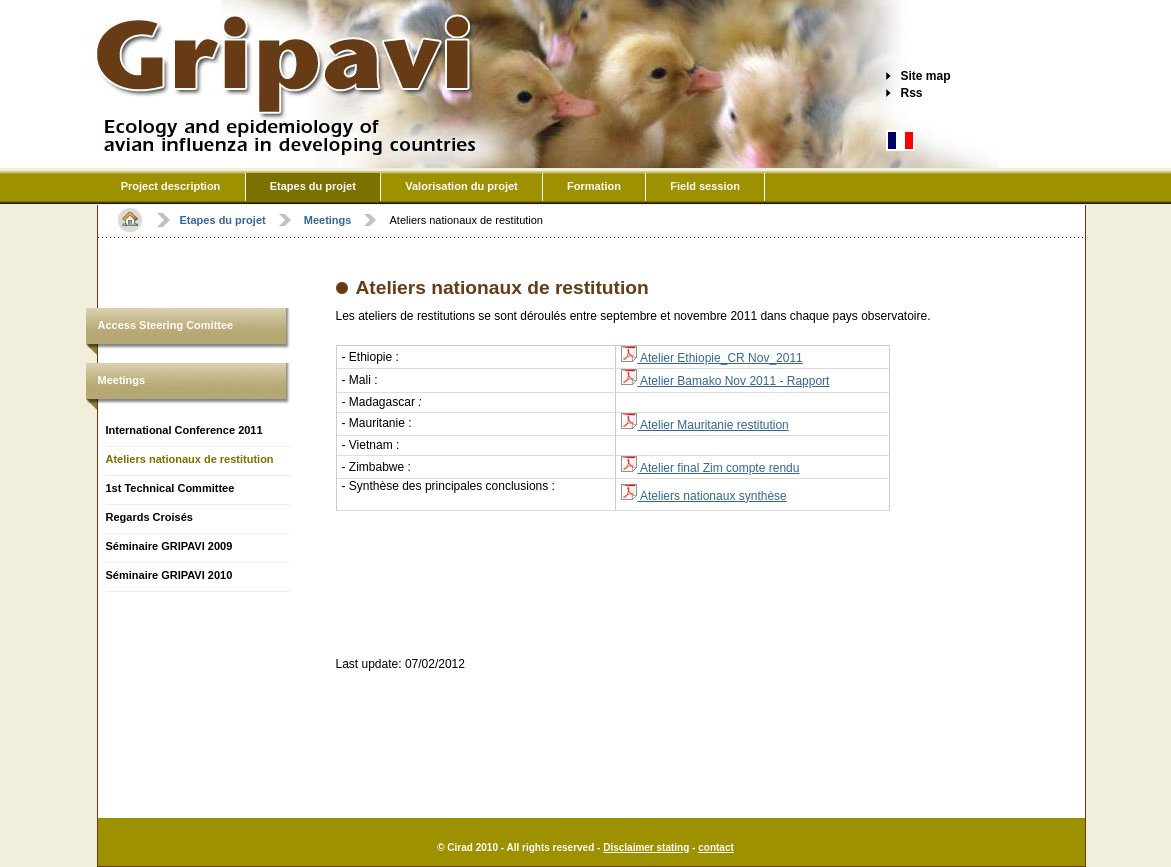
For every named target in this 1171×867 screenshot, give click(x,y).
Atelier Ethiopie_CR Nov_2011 (711, 358)
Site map (926, 76)
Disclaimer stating (646, 847)
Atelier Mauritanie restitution (704, 425)
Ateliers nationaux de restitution (190, 459)
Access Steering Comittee (166, 325)
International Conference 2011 (184, 430)
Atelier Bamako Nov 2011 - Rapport (725, 381)
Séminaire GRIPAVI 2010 (169, 575)
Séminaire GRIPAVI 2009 (169, 546)
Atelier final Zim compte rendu (710, 468)
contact (716, 847)
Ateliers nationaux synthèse (703, 496)
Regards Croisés (149, 517)
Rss (912, 93)
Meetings (122, 380)
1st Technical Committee (170, 488)
